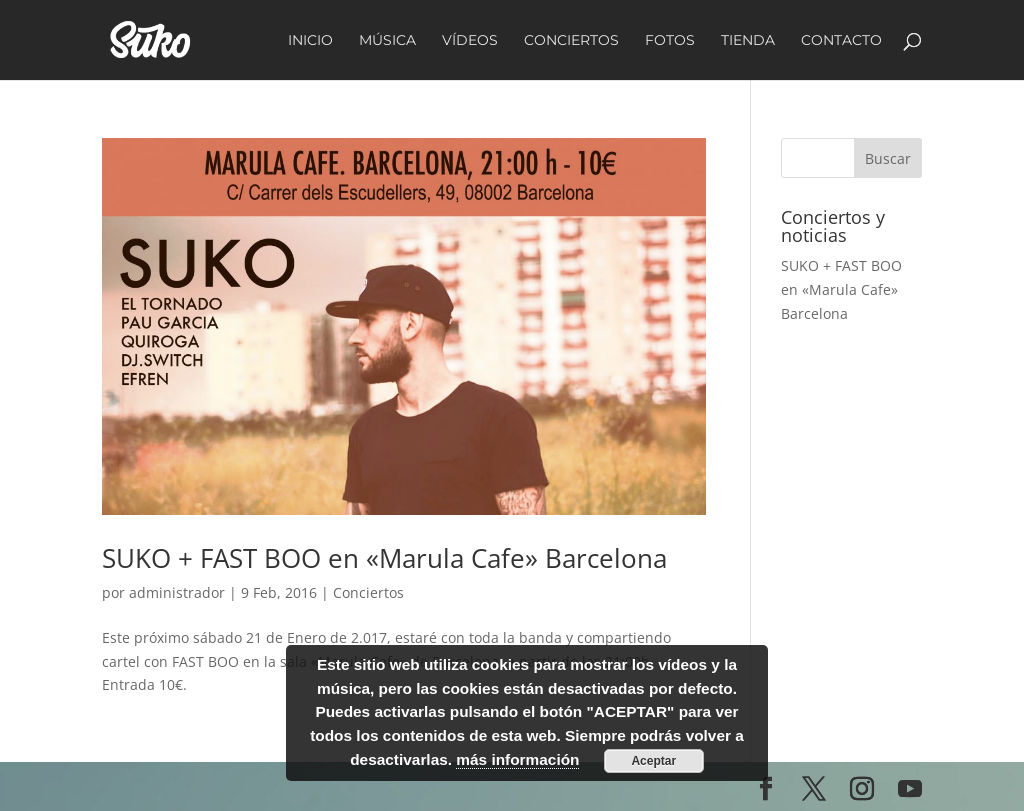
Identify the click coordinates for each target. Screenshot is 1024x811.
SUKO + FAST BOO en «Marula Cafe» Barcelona (384, 558)
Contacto (841, 41)
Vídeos (470, 41)
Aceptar (653, 761)
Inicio (310, 41)
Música (387, 41)
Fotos (670, 41)
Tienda (748, 41)
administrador (177, 592)
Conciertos (571, 41)
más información (517, 759)
